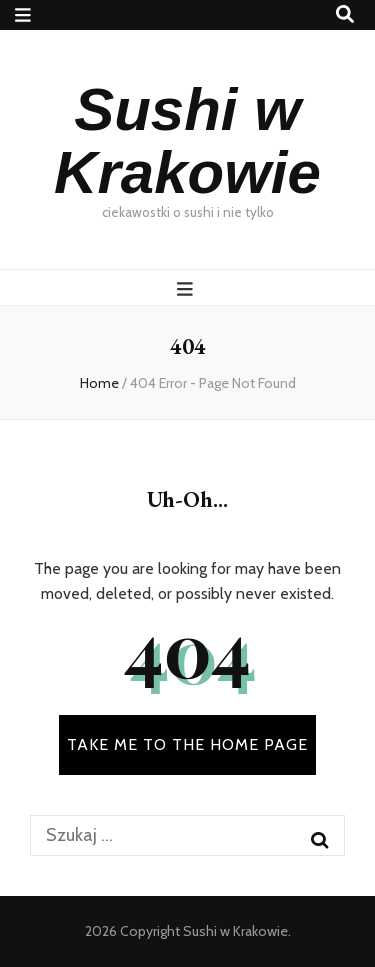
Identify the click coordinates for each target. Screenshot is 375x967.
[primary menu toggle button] (187, 289)
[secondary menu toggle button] (23, 15)
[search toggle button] (345, 14)
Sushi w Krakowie (187, 141)
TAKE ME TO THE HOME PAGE (187, 744)
